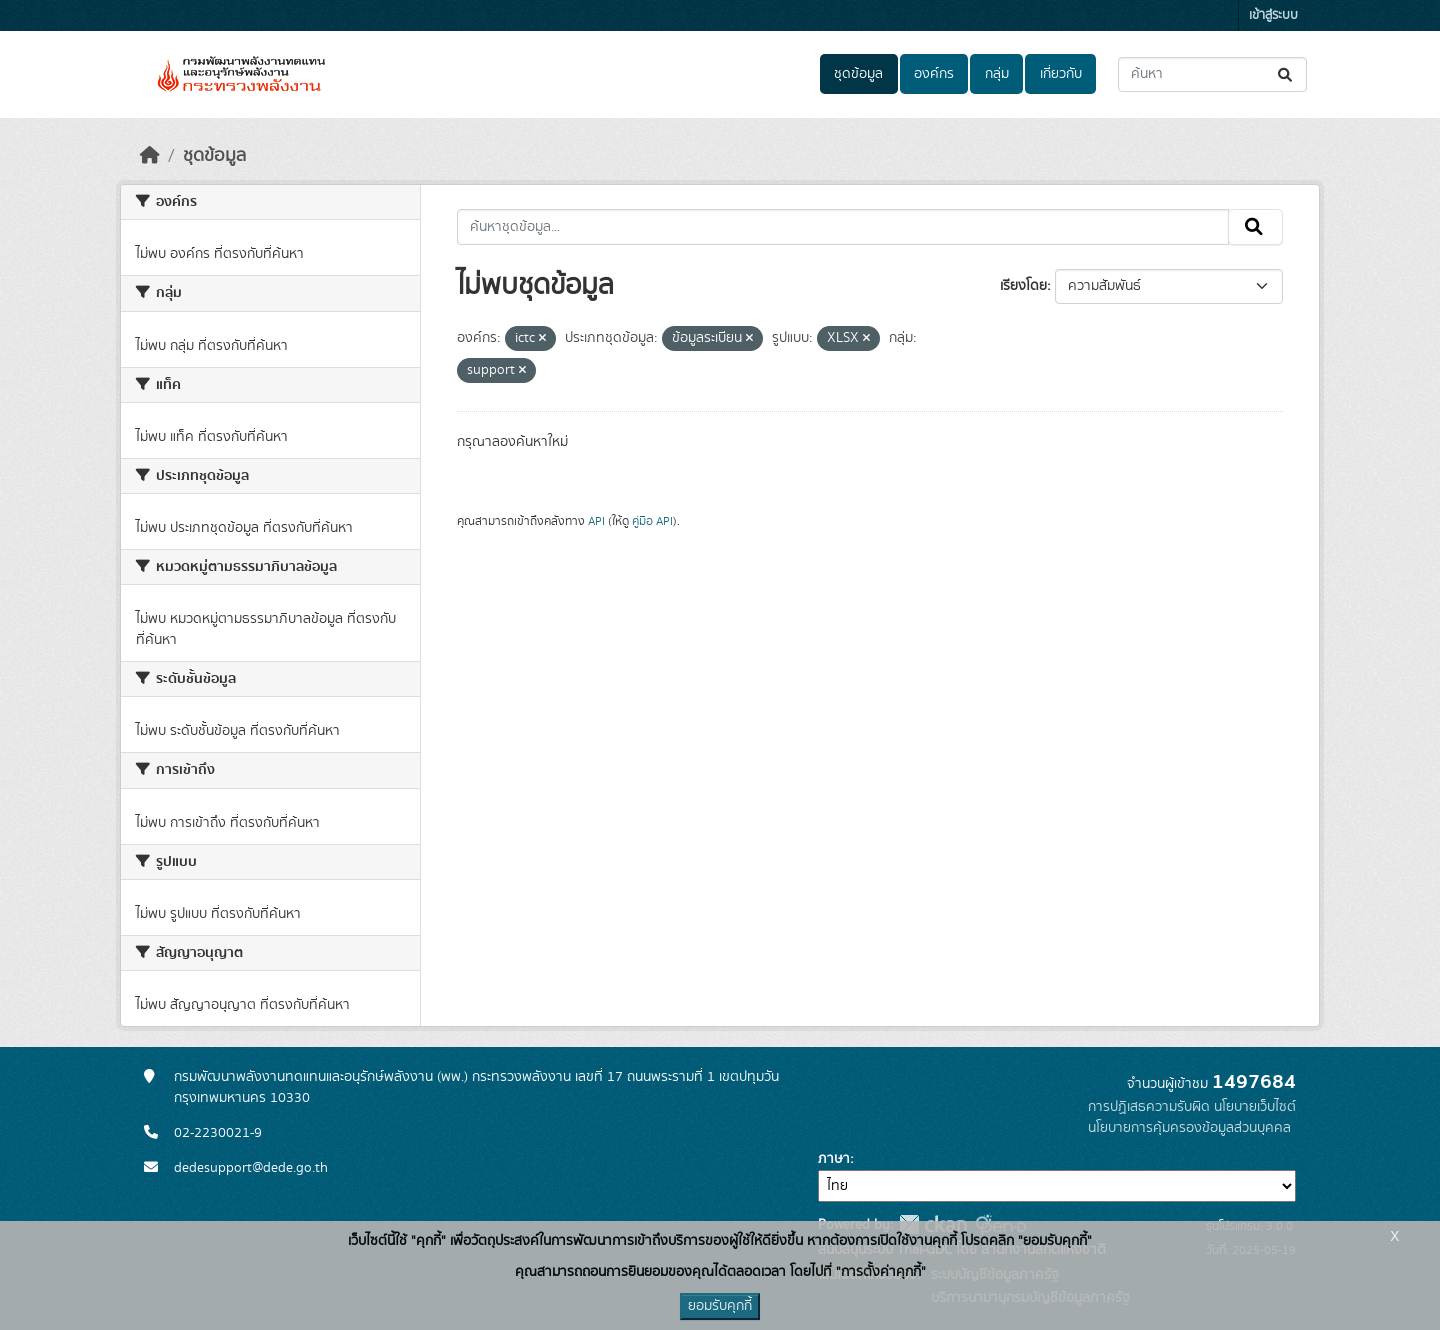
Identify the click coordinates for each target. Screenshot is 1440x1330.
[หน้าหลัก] (150, 156)
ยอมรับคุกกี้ (720, 1306)
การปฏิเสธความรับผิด (1149, 1107)
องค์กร (934, 74)
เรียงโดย (1023, 286)
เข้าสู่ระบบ (1273, 15)
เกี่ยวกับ (1061, 74)
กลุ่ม (997, 74)
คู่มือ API (652, 521)
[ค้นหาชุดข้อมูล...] (1212, 74)
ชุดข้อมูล (858, 74)
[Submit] (1286, 74)
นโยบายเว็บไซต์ (1255, 1107)
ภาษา (834, 1159)
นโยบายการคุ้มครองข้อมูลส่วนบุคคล (1189, 1128)
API (596, 521)
